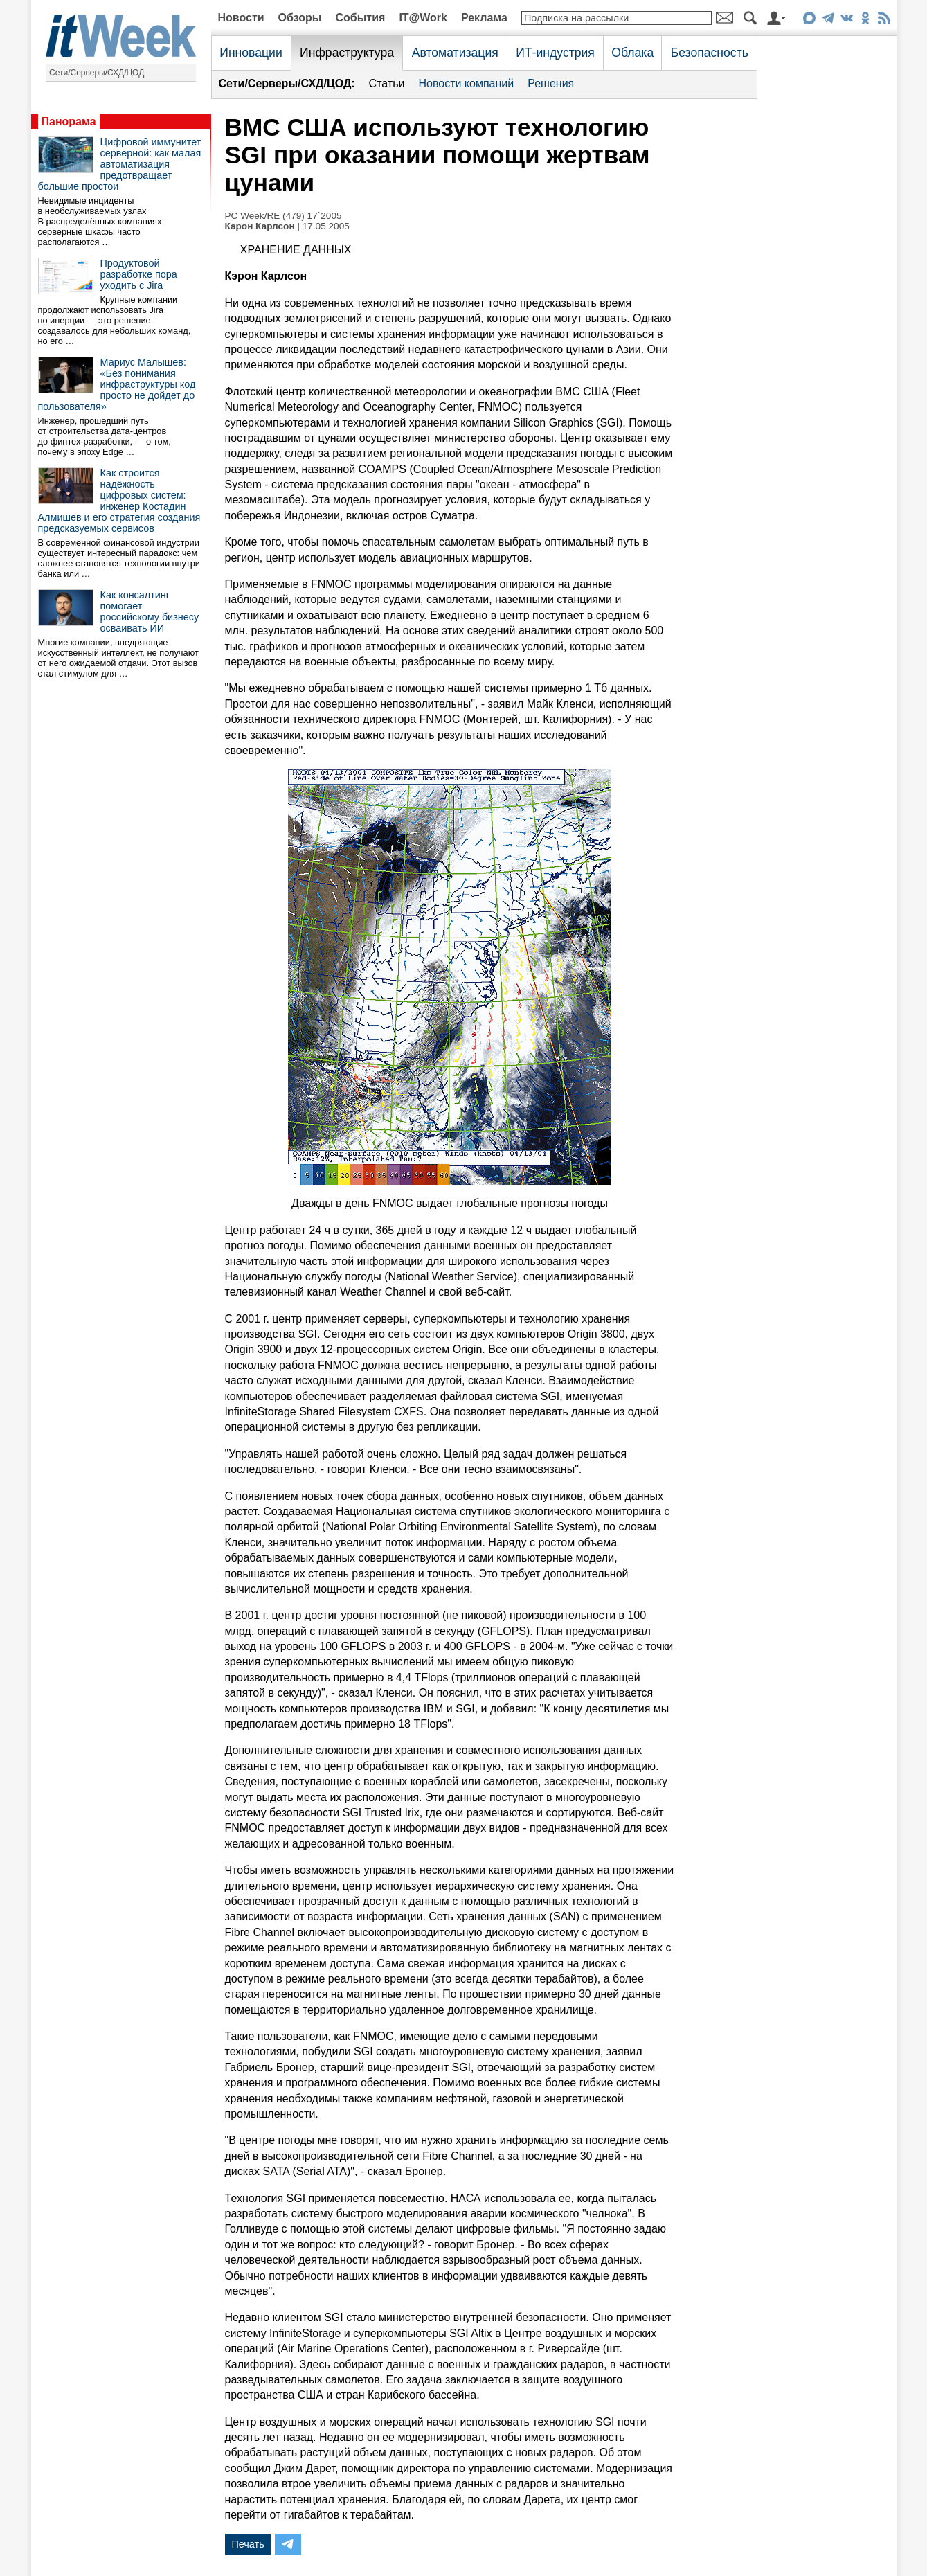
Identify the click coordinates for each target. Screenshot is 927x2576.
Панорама (69, 121)
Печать (248, 2544)
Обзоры (300, 18)
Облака (632, 53)
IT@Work (423, 18)
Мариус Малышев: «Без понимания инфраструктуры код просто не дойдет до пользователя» (117, 384)
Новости (241, 18)
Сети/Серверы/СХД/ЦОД (96, 73)
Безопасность (709, 53)
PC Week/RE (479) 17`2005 (283, 216)
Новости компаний (466, 83)
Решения (551, 83)
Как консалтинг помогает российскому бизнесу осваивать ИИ (149, 611)
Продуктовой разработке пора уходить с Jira (138, 274)
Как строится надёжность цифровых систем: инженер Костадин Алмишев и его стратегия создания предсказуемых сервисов (119, 500)
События (360, 18)
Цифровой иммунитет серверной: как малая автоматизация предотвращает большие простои (119, 164)
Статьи (387, 83)
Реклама (484, 18)
